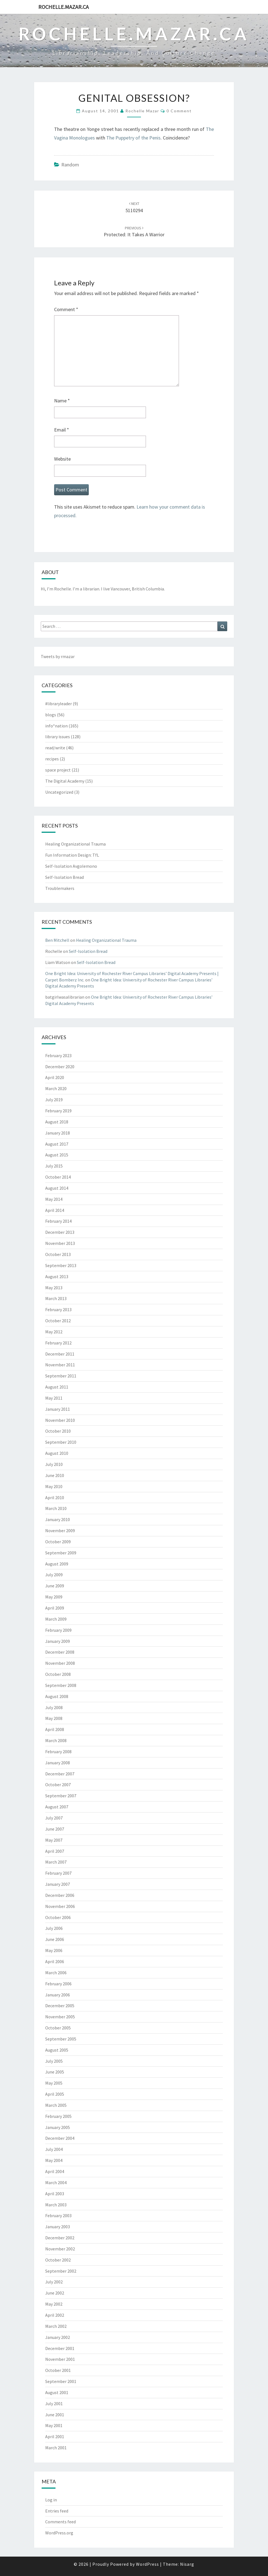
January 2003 (57, 2226)
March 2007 (56, 1862)
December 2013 (59, 1232)
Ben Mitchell (57, 940)
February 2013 (58, 1309)
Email (61, 430)
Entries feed (56, 2511)
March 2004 (56, 2182)
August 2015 (56, 1155)
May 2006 (53, 1950)
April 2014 (54, 1210)
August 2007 (56, 1806)
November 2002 (60, 2249)
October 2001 (58, 2370)
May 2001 (53, 2425)
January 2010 (57, 1519)
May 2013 (53, 1287)
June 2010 (54, 1475)
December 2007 (59, 1773)
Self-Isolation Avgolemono (71, 866)
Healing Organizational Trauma (75, 844)
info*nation (56, 726)
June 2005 (54, 2072)
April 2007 (54, 1851)
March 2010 (56, 1508)
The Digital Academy (64, 781)
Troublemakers (59, 888)
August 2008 (56, 1696)
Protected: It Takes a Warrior (134, 231)
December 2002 (59, 2237)
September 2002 (60, 2271)
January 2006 (57, 1995)
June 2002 (54, 2293)
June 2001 (54, 2414)
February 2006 (58, 1983)
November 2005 (60, 2016)
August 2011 (56, 1387)
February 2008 (58, 1751)
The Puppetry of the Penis (133, 137)
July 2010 (54, 1464)
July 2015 (54, 1166)
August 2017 (56, 1144)
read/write (55, 747)
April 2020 (54, 1077)
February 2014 (58, 1221)
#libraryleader (58, 703)
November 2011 (60, 1364)
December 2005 (59, 2005)
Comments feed (60, 2521)
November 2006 (60, 1906)
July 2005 (54, 2061)
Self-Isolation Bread (64, 877)
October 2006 (58, 1917)
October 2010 (58, 1431)
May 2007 (53, 1840)
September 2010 (60, 1442)
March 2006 (56, 1972)
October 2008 (58, 1674)
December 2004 (59, 2138)
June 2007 (54, 1829)
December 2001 (59, 2348)
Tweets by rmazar (58, 656)
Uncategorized (59, 792)
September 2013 (60, 1265)
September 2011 (60, 1376)
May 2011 (53, 1398)
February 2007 (58, 1873)
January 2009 (57, 1641)
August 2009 (56, 1564)
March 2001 (56, 2447)
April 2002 (54, 2315)
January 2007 (57, 1884)
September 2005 (60, 2039)
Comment (66, 309)
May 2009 (53, 1597)
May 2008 (53, 1718)
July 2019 (54, 1099)
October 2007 (58, 1784)
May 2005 (53, 2083)
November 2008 (60, 1663)
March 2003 (56, 2204)
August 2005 (56, 2050)
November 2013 (60, 1243)
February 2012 (58, 1343)
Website (62, 459)
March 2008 (56, 1740)
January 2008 (57, 1762)
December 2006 (59, 1895)
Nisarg (187, 2564)
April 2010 (54, 1497)
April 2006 (54, 1961)
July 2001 (54, 2403)
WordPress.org (59, 2533)
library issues (57, 736)
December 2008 (59, 1652)
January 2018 (57, 1133)
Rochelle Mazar (142, 110)
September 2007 (60, 1795)
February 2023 (58, 1055)
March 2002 (56, 2326)
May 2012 (53, 1331)
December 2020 (59, 1066)
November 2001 (60, 2359)
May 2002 (53, 2304)
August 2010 (56, 1453)
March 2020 (56, 1088)
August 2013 (56, 1276)
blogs (50, 714)
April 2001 (54, 2436)
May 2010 (53, 1486)
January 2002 (57, 2337)
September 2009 (60, 1552)
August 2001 (56, 2392)
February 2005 (58, 2116)
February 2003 (58, 2215)
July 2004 (54, 2149)
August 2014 (56, 1188)
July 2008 (54, 1707)
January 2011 (57, 1409)
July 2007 (54, 1818)
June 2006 (54, 1939)
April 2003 (54, 2193)
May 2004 (53, 2160)
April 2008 (54, 1729)
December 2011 (59, 1354)
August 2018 (56, 1122)
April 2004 (54, 2171)
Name (62, 400)
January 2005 (57, 2127)
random (70, 164)
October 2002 (58, 2260)
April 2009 (54, 1608)
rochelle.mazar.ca (63, 6)
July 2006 (54, 1928)
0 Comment (179, 110)
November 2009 (60, 1530)
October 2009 (58, 1541)
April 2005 (54, 2094)
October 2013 (58, 1254)
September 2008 (60, 1685)
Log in (51, 2500)
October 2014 (58, 1177)
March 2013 (56, 1298)
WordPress (147, 2564)
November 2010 (60, 1420)
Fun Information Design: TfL (72, 855)
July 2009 (54, 1574)
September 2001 (60, 2381)
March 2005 (56, 2105)
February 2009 (58, 1630)
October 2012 (58, 1320)
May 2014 (53, 1199)
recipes (52, 759)
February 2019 (58, 1110)
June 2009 (54, 1585)
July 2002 (54, 2282)
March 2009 (56, 1619)
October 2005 (58, 2028)
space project (58, 770)
